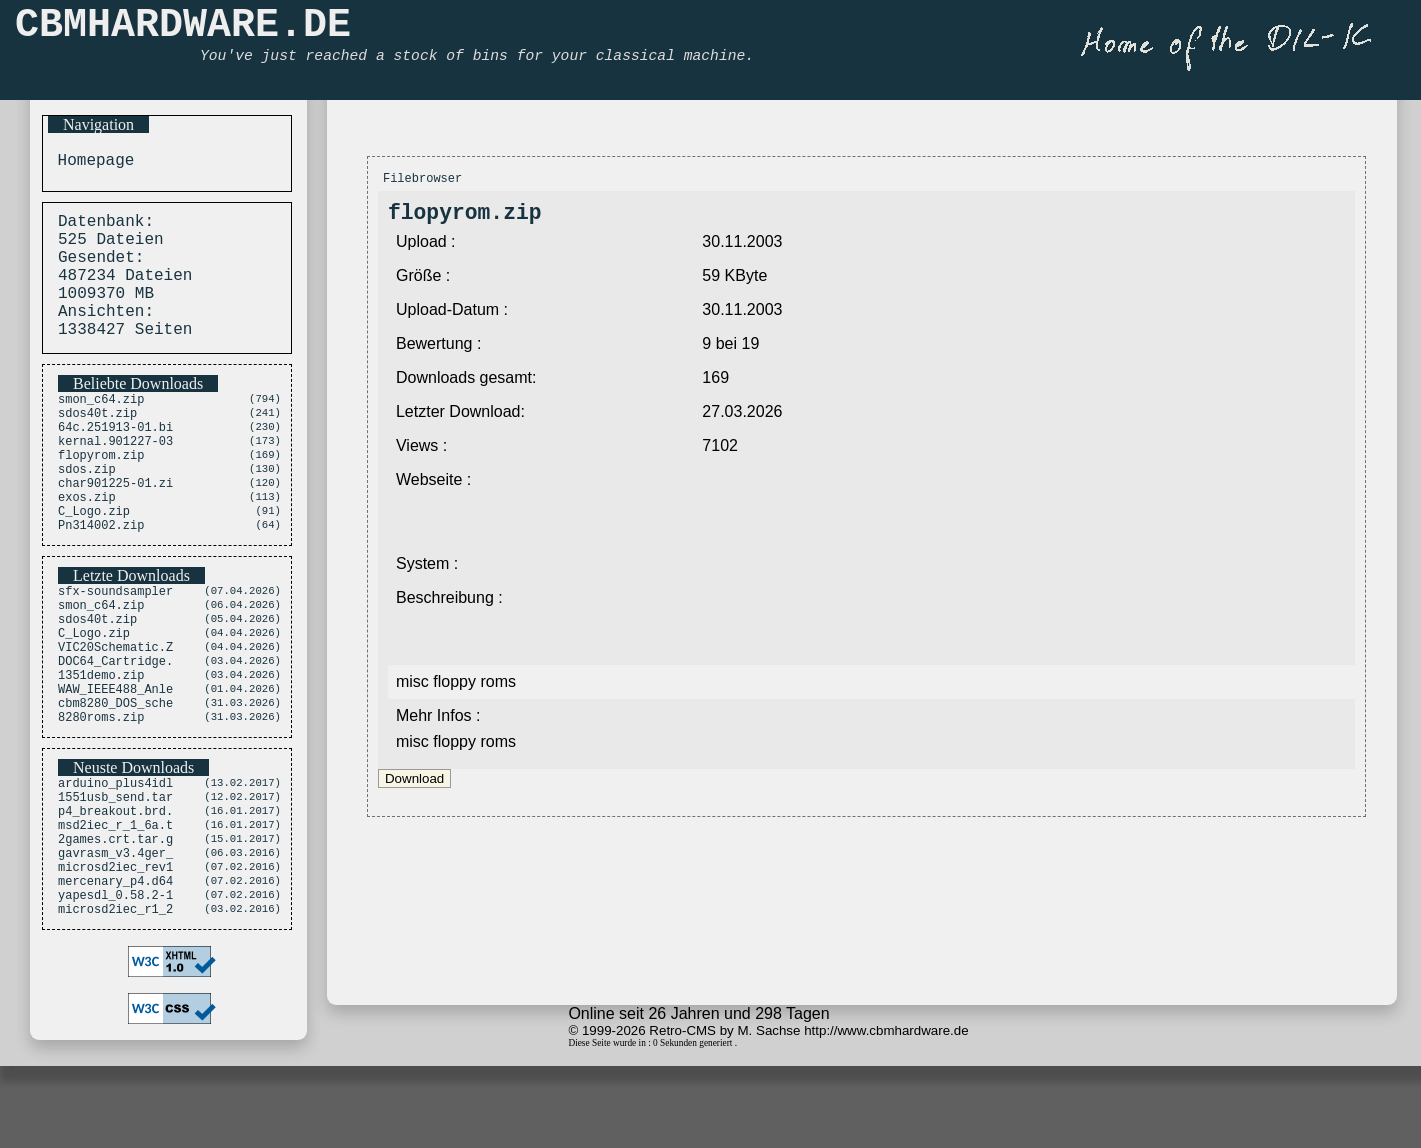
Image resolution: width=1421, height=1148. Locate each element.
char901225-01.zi (115, 527)
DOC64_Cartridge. (115, 730)
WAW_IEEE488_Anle (115, 764)
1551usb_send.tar (115, 882)
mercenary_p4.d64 (115, 984)
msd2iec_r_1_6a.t (115, 916)
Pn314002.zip (101, 578)
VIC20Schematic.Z (115, 713)
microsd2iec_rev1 (115, 967)
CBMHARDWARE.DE (183, 30)
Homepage (91, 163)
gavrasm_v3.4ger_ (115, 950)
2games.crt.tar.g (115, 933)
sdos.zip (87, 510)
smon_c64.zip (101, 425)
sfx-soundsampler (115, 645)
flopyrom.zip (101, 493)
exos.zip (87, 544)
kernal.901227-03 (115, 476)
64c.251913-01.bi (115, 459)
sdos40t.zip (97, 442)
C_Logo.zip (94, 561)
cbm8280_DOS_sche (115, 781)
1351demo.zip (101, 747)
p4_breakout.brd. (115, 899)
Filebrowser (422, 180)
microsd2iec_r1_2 (115, 1018)
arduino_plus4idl (115, 865)
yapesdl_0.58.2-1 (115, 1001)
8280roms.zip (101, 798)
